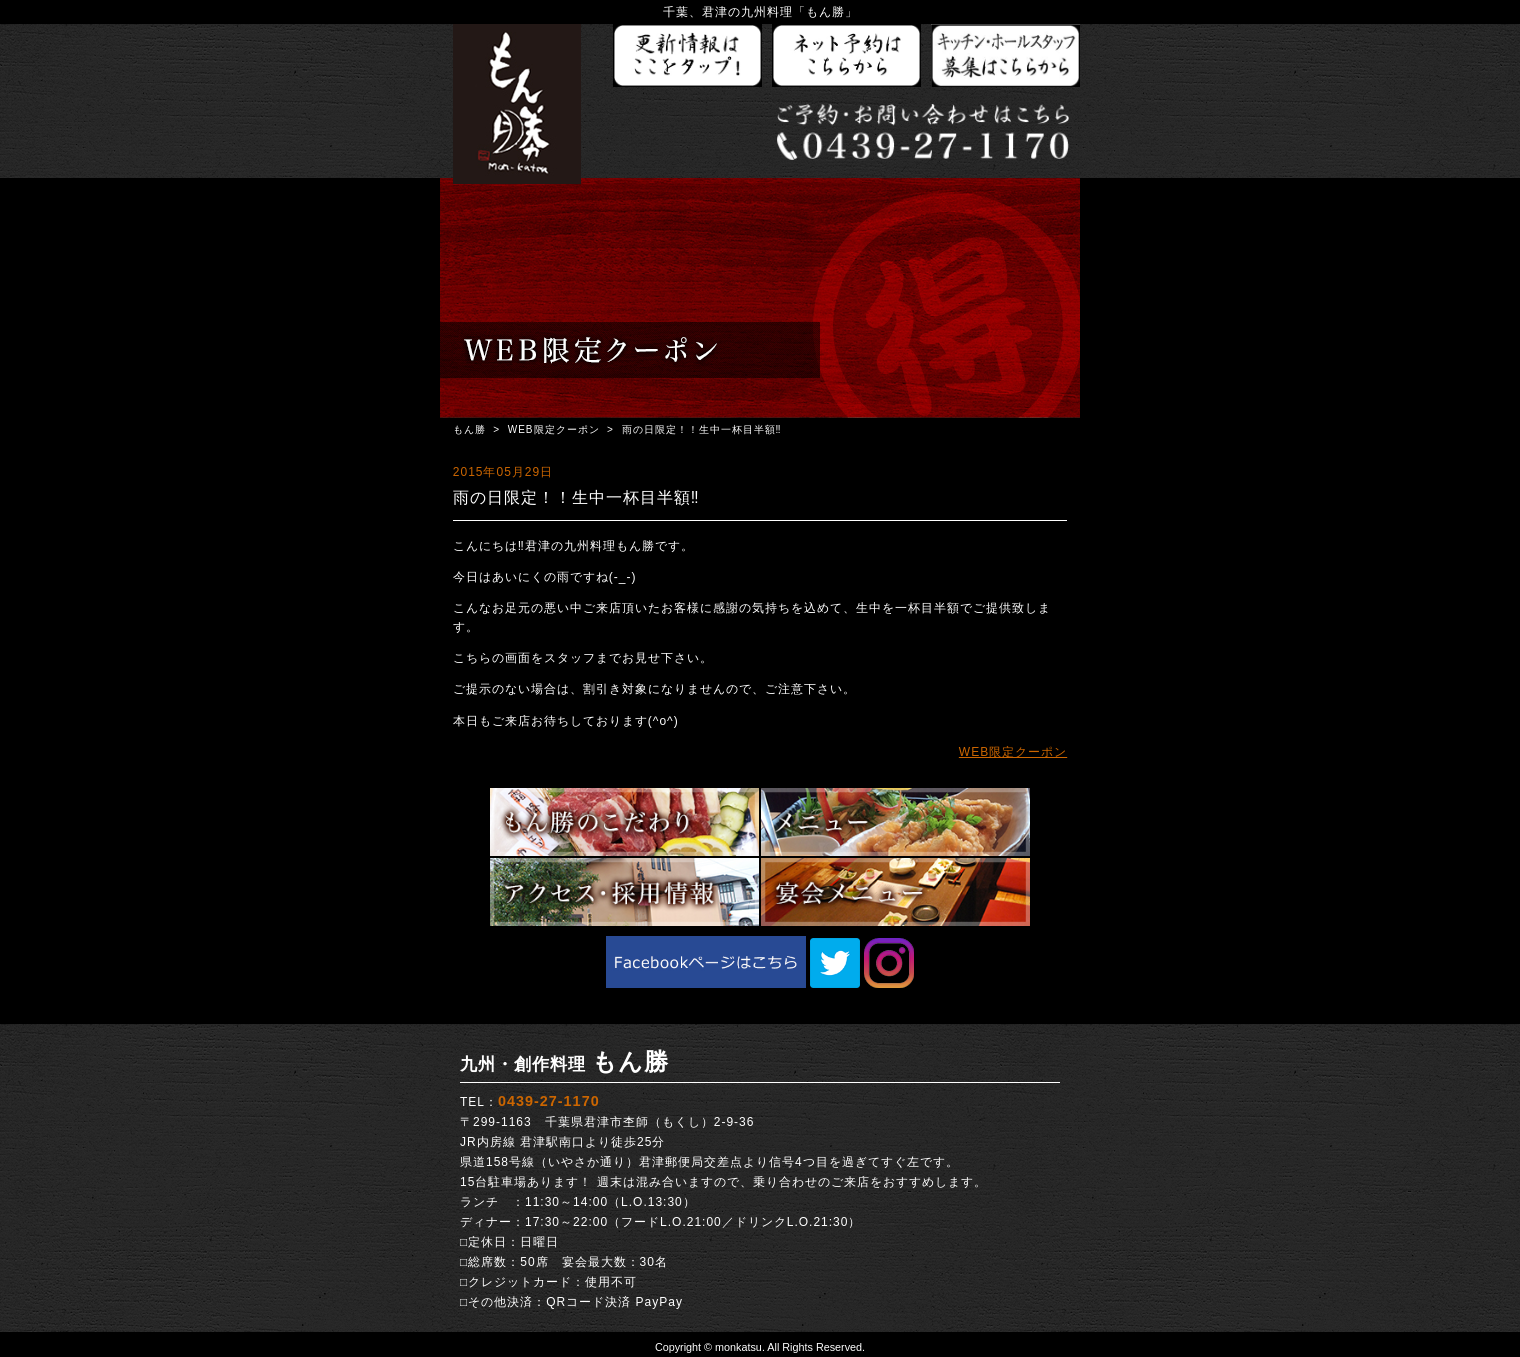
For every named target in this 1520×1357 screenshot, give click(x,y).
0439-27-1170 (549, 1101)
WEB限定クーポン (554, 429)
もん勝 (469, 429)
